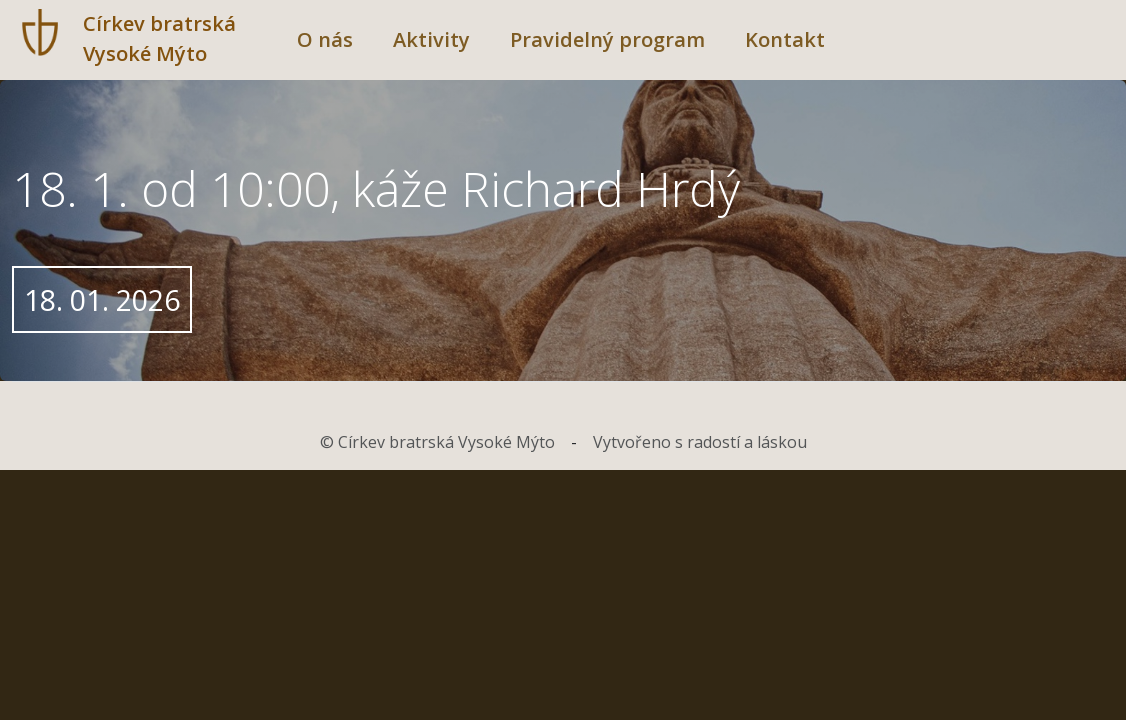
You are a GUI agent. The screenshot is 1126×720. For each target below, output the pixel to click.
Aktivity (431, 39)
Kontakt (785, 39)
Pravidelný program (607, 39)
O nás (325, 39)
